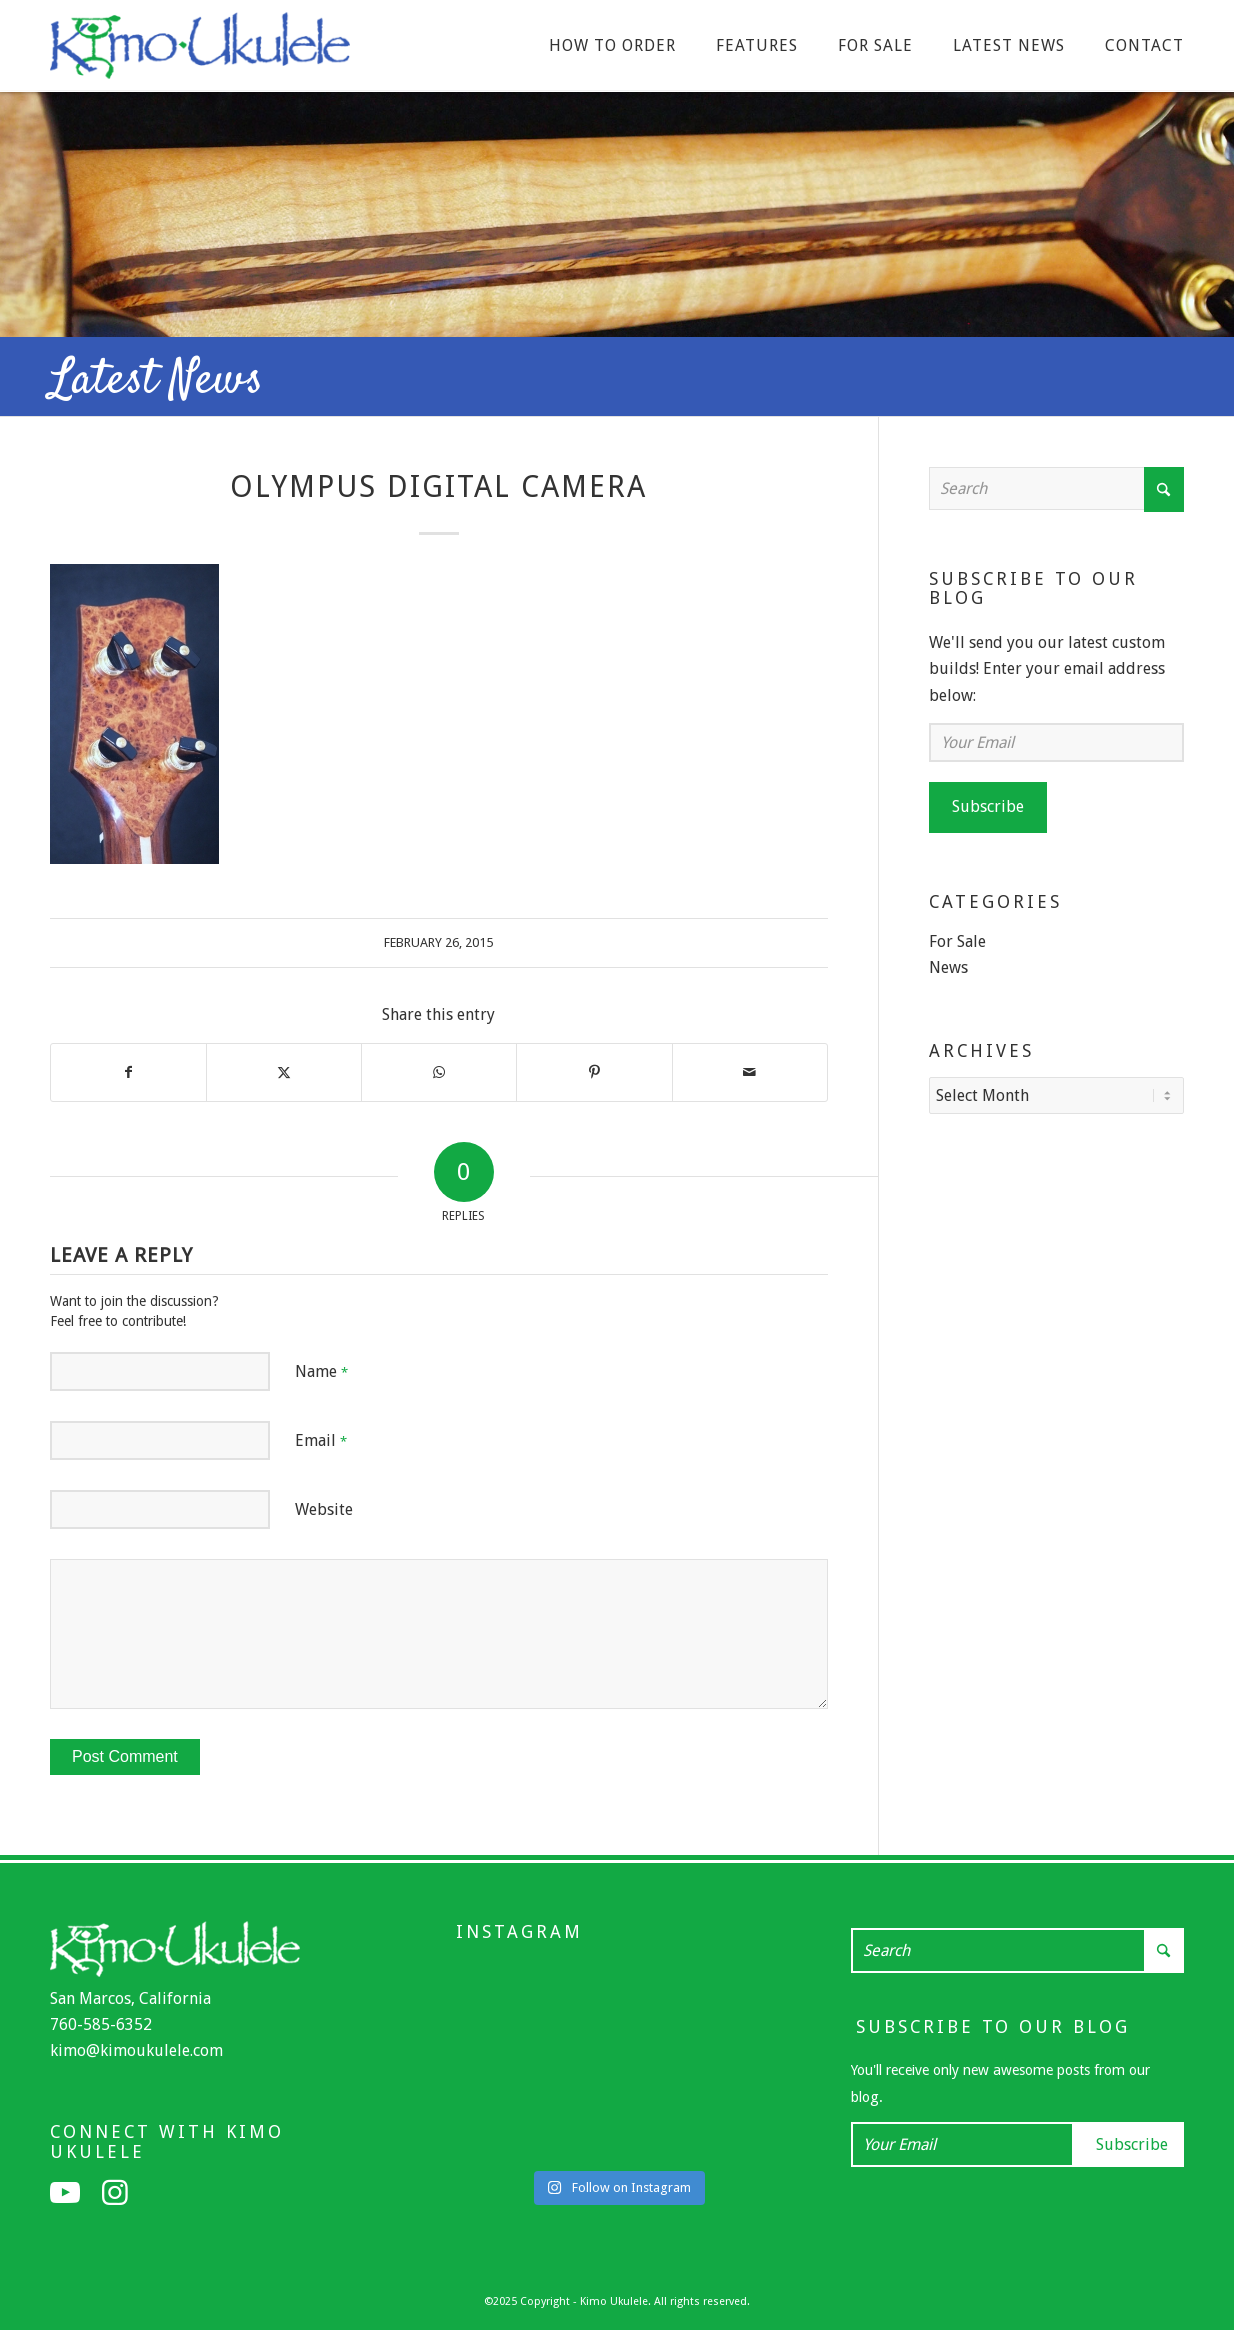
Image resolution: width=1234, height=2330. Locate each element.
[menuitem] (612, 46)
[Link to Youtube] (65, 2193)
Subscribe (988, 806)
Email (321, 1440)
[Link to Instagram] (115, 2193)
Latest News (156, 381)
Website (324, 1509)
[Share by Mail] (750, 1072)
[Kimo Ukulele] (200, 51)
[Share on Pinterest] (594, 1072)
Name (321, 1371)
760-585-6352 (101, 2024)
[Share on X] (284, 1072)
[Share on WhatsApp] (439, 1072)
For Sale (957, 941)
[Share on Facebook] (128, 1072)
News (948, 967)
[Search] (1056, 488)
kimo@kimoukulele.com (136, 2050)
